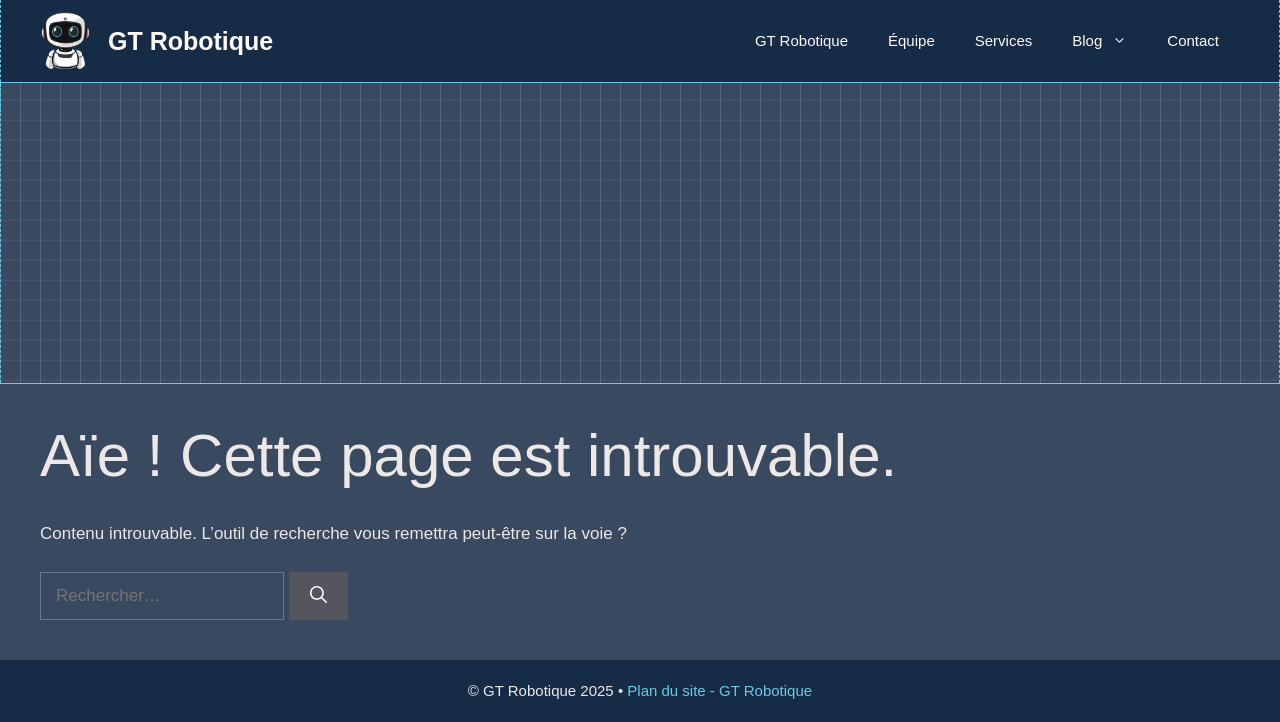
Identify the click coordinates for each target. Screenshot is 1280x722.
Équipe (911, 40)
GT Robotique (190, 41)
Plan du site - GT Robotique (719, 690)
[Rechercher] (318, 596)
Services (1004, 40)
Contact (1193, 40)
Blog (1109, 41)
